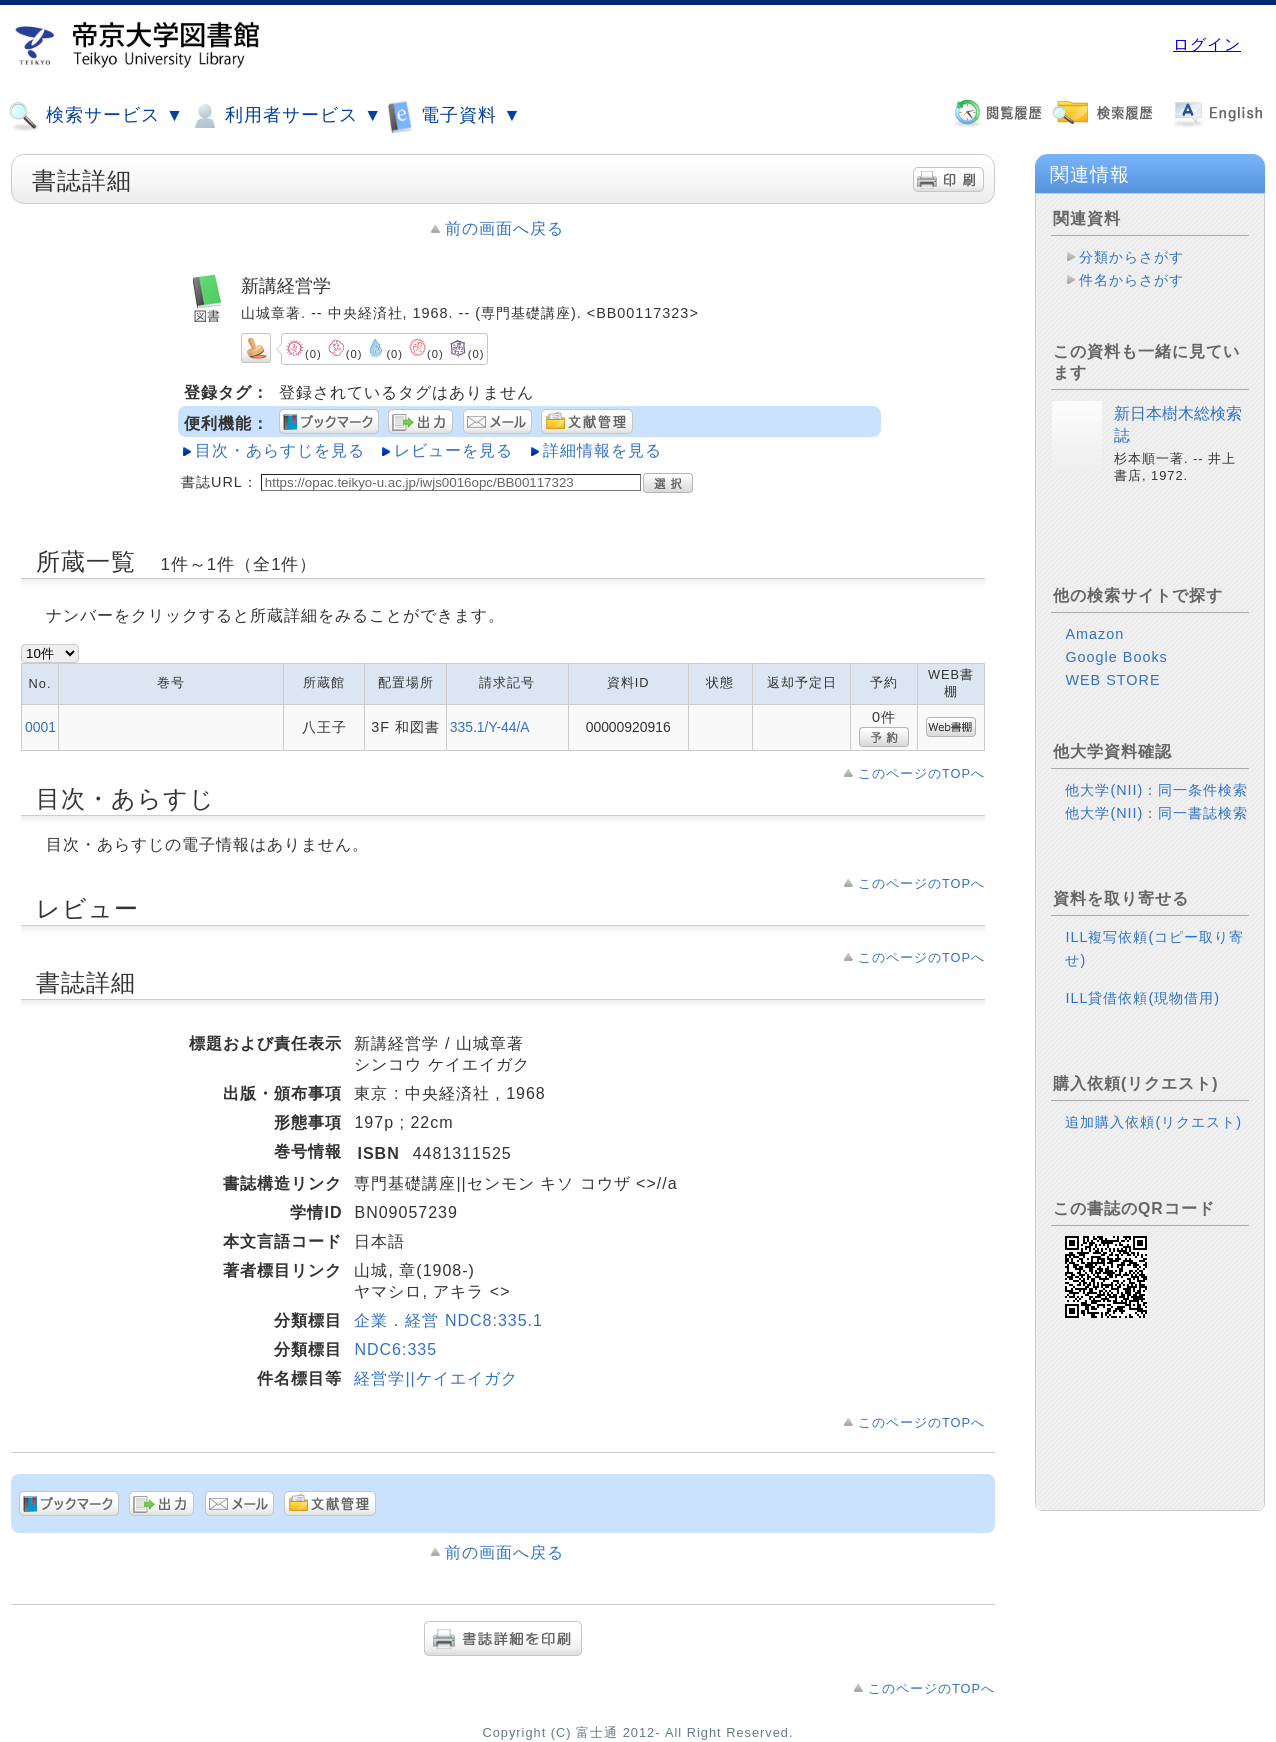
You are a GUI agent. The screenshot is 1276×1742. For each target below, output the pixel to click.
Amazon (1094, 634)
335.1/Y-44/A (490, 727)
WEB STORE (1112, 680)
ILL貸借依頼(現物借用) (1142, 998)
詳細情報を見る (602, 450)
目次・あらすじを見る (280, 450)
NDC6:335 (395, 1349)
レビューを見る (453, 450)
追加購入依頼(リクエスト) (1153, 1122)
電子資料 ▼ (454, 115)
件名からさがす (1131, 280)
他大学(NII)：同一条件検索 (1156, 790)
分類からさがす (1131, 257)
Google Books (1116, 657)
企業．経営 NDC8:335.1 (448, 1320)
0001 (40, 727)
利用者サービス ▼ (285, 116)
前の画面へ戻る (504, 228)
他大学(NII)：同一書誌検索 (1156, 813)
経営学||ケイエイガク (435, 1378)
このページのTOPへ (921, 773)
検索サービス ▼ (96, 116)
